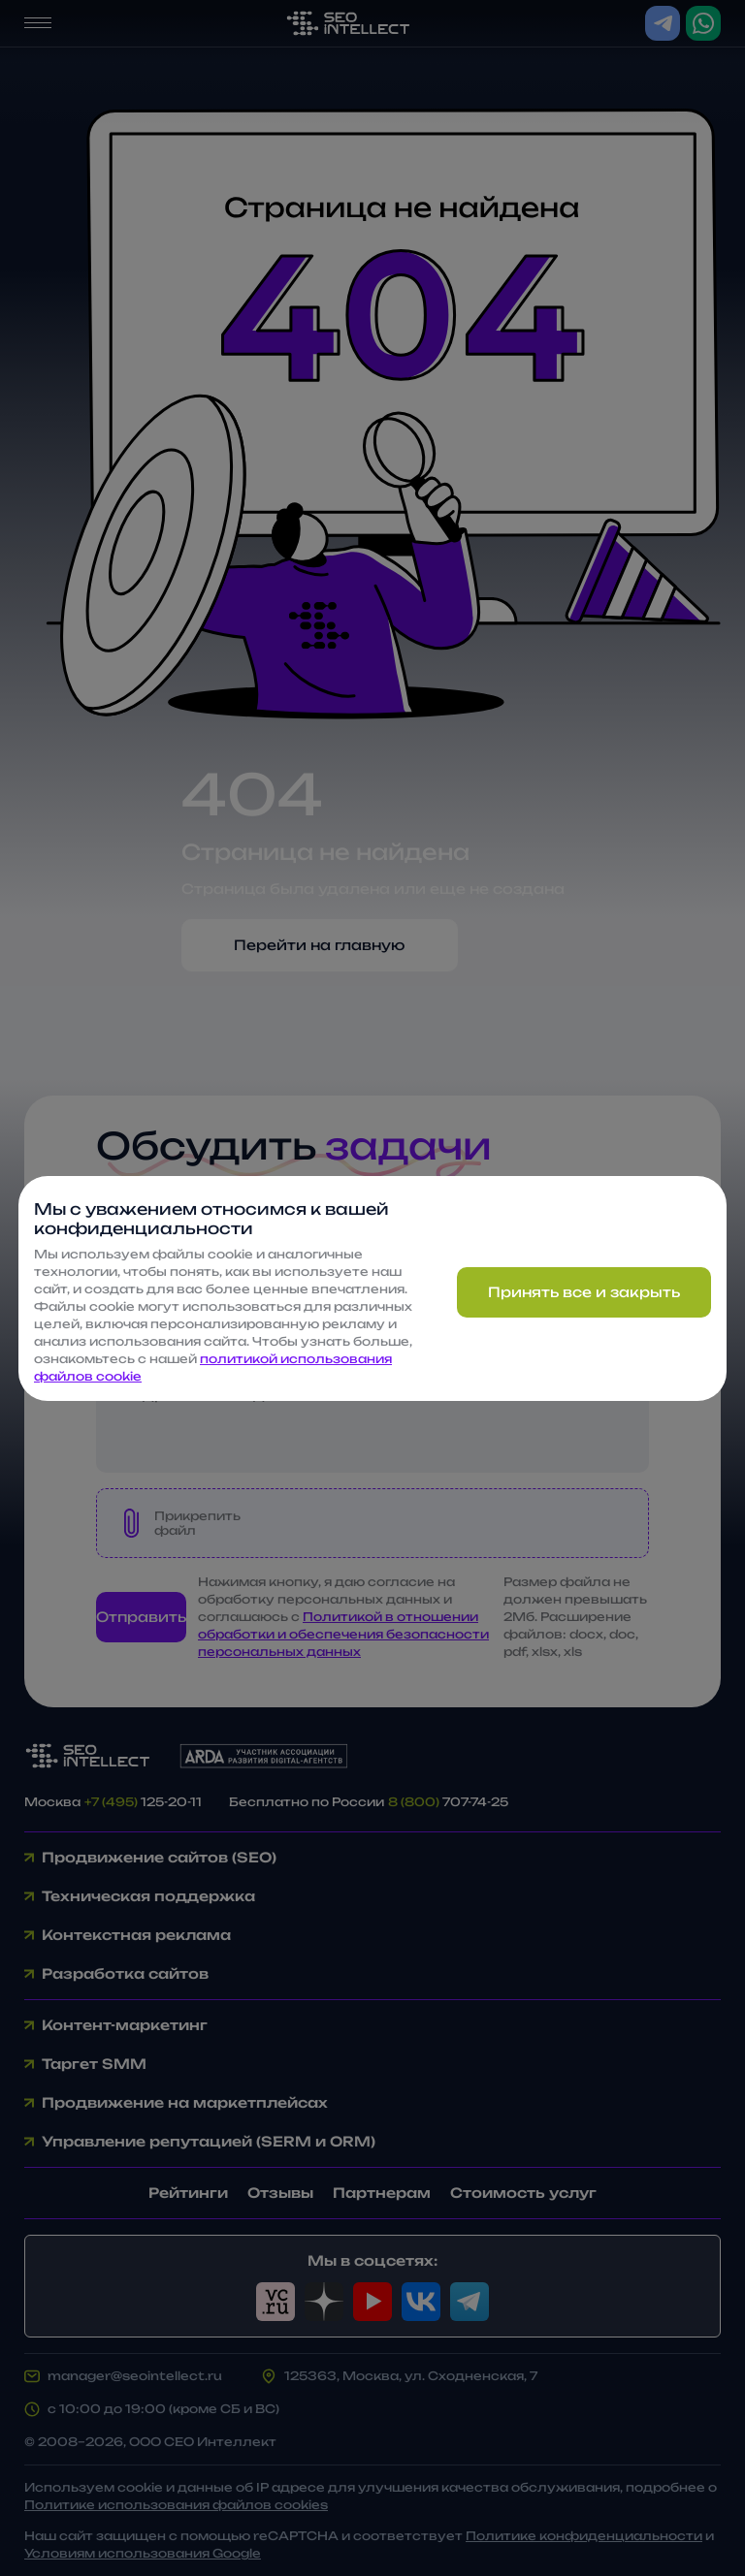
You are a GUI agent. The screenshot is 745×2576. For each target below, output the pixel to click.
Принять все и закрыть (584, 1292)
